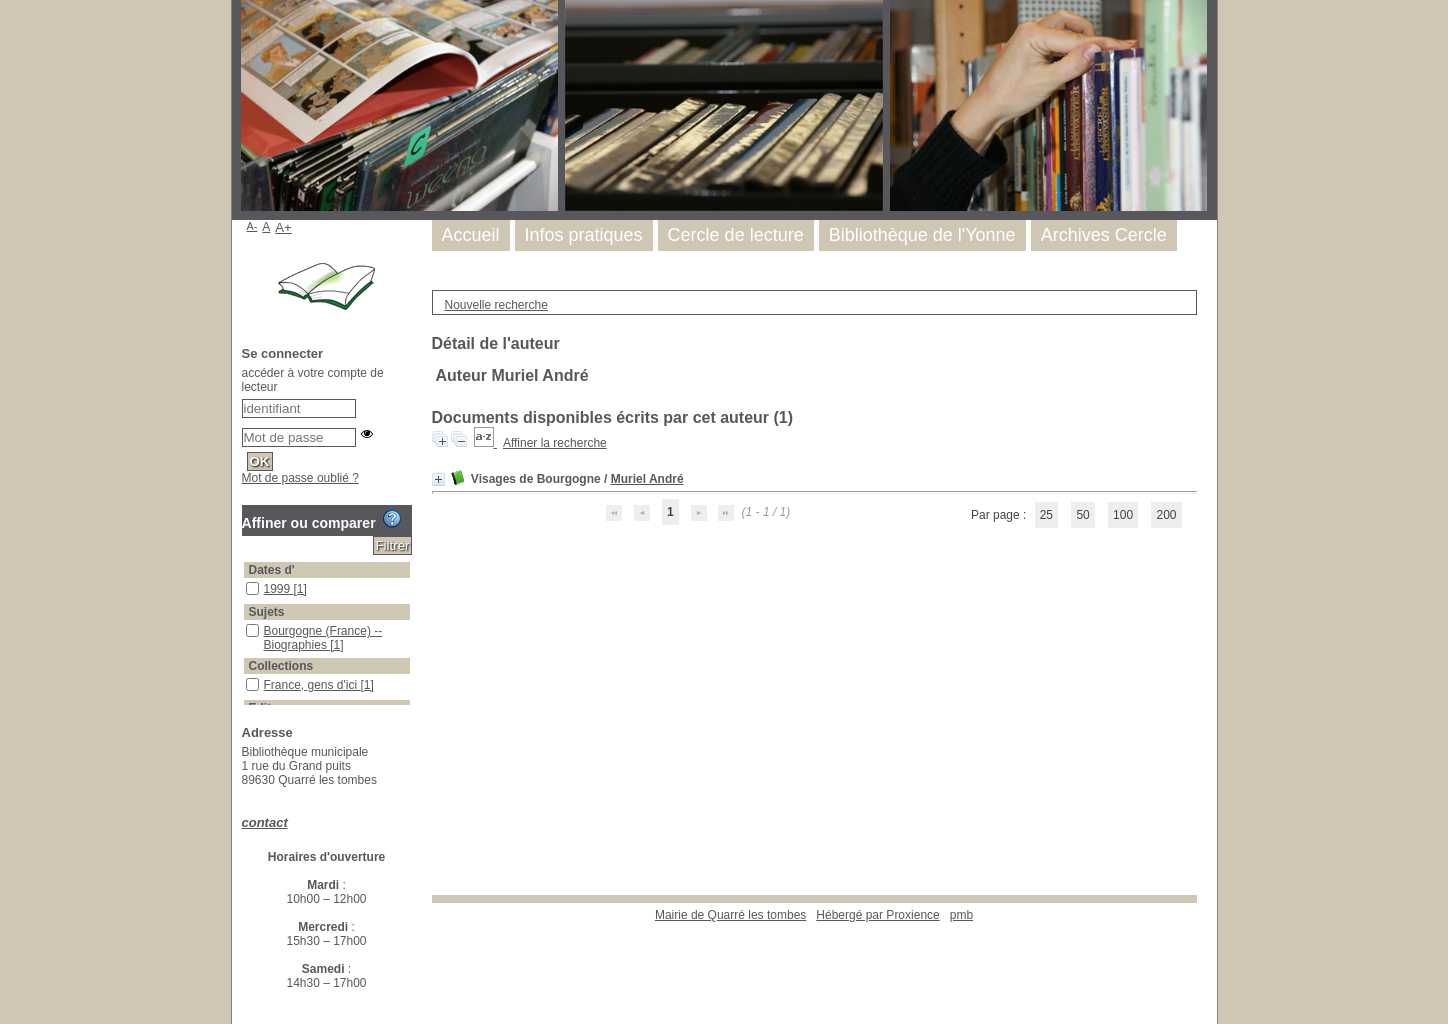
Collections (281, 666)
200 (1166, 515)
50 (1082, 515)
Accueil (471, 235)
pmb (961, 915)
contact (265, 822)
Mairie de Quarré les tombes (730, 915)
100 (1123, 515)
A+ (283, 227)
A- (252, 226)
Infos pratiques (584, 235)
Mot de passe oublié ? (300, 478)
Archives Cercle (1104, 235)
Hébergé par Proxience (877, 915)
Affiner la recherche (555, 443)
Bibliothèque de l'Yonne (922, 235)
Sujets (267, 612)
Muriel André (647, 479)
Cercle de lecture (736, 235)
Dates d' (272, 570)
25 (1046, 515)
